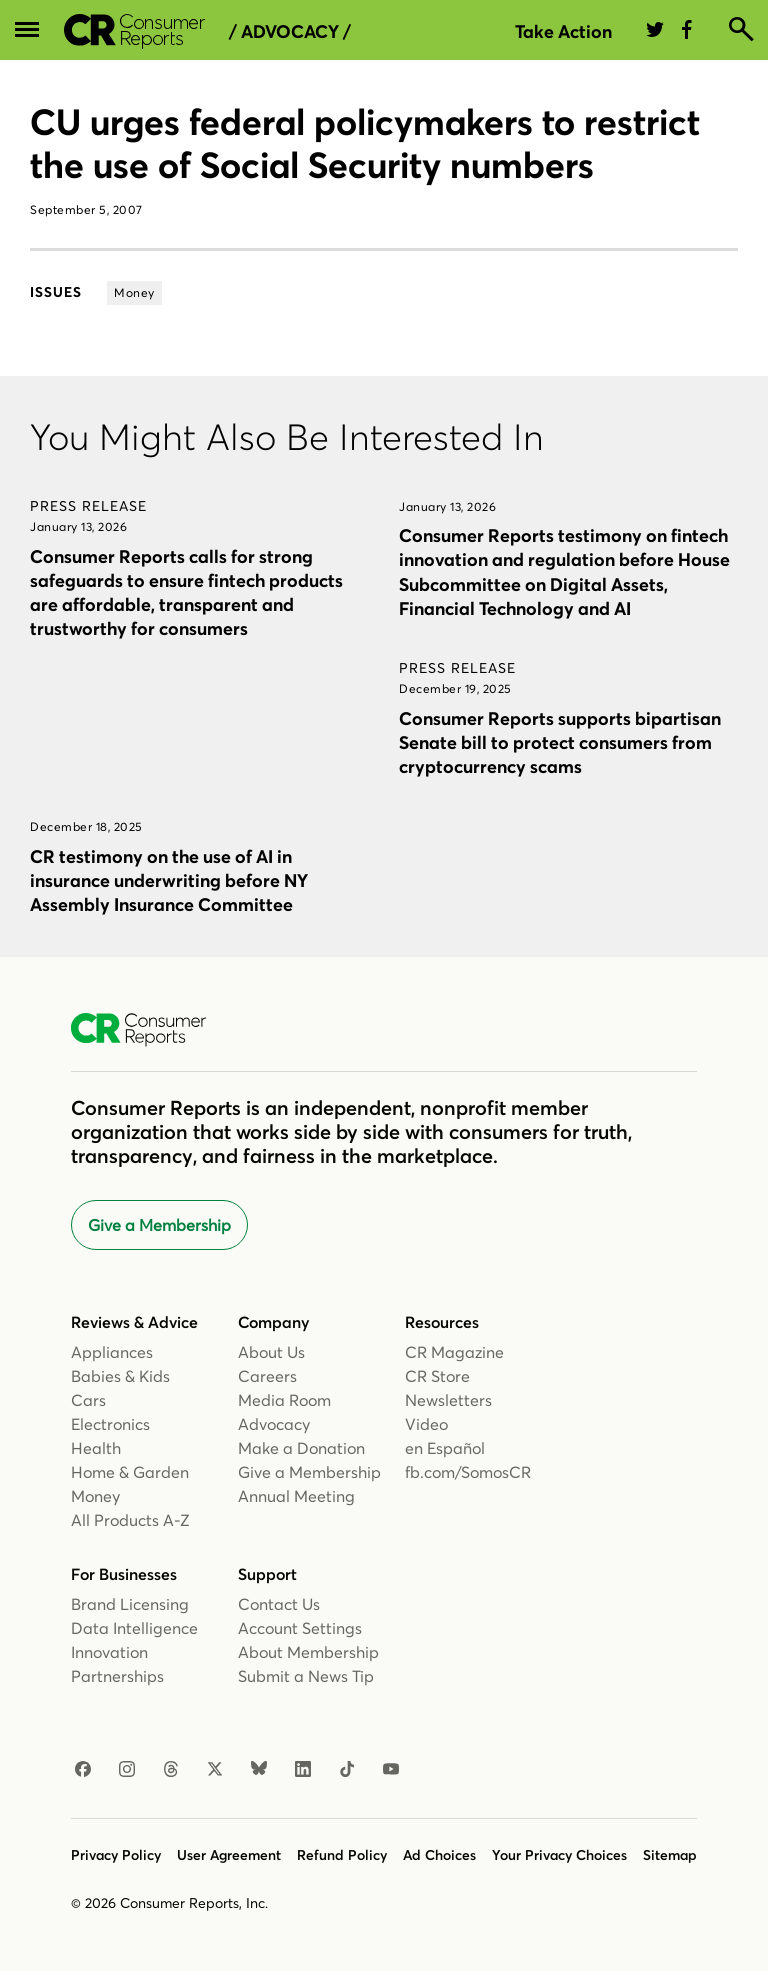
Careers (267, 1376)
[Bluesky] (259, 1770)
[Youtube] (391, 1770)
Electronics (110, 1424)
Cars (88, 1400)
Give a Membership (159, 1225)
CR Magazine (454, 1352)
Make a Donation (301, 1448)
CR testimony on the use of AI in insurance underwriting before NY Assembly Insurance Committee (169, 880)
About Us (271, 1352)
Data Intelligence (134, 1628)
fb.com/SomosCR (468, 1472)
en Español (445, 1448)
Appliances (112, 1352)
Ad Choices (439, 1855)
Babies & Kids (120, 1376)
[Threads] (171, 1770)
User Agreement (229, 1855)
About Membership (308, 1652)
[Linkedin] (303, 1770)
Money (95, 1496)
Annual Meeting (296, 1496)
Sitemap (670, 1855)
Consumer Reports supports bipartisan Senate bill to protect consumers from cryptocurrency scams (560, 742)
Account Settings (300, 1628)
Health (96, 1448)
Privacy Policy (116, 1855)
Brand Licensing (130, 1604)
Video (426, 1424)
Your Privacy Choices (559, 1855)
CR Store (437, 1376)
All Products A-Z (130, 1520)
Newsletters (448, 1400)
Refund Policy (342, 1855)
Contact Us (279, 1604)
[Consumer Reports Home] (148, 1030)
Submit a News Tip (306, 1676)
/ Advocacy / (290, 32)
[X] (215, 1770)
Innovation (109, 1652)
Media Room (284, 1400)
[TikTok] (347, 1770)
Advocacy (274, 1424)
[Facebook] (83, 1770)
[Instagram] (127, 1770)
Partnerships (117, 1676)
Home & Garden (130, 1472)
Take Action (563, 31)
